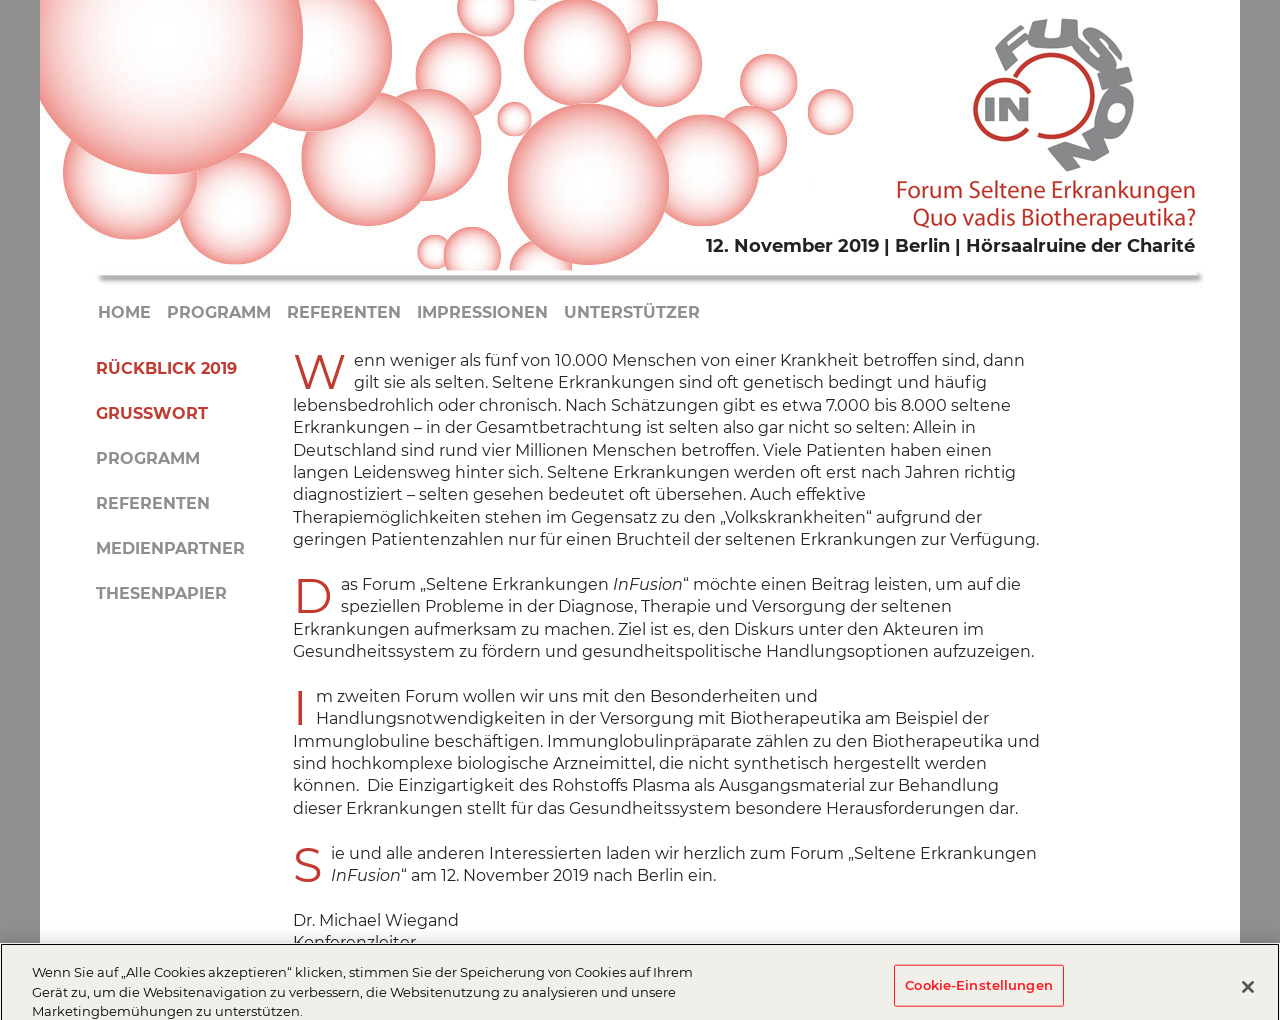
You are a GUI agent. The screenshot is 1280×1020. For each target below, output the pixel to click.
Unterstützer (632, 312)
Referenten (344, 312)
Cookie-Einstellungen (979, 989)
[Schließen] (1248, 991)
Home (124, 312)
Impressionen (482, 312)
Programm (219, 312)
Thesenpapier (161, 593)
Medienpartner (170, 548)
